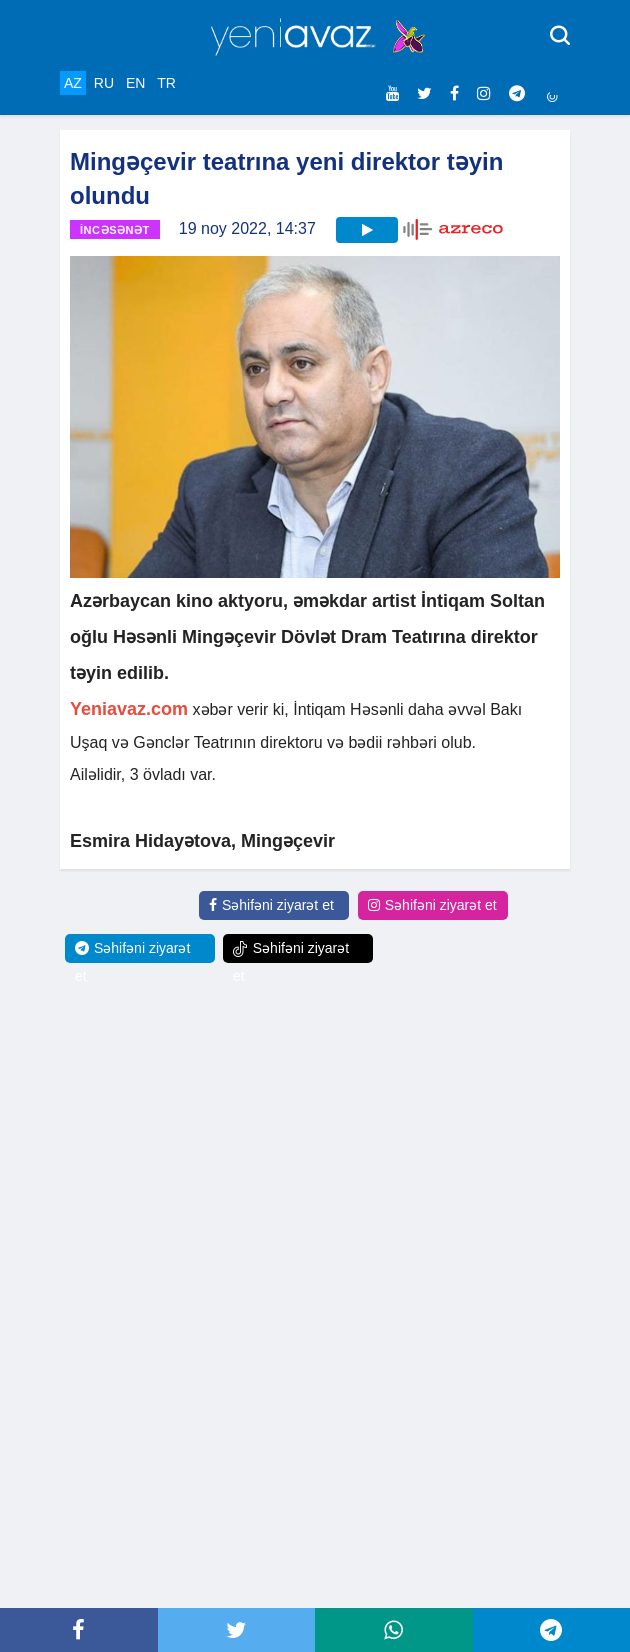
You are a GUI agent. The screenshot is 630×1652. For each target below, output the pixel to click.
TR (166, 83)
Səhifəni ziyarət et (271, 905)
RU (104, 83)
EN (135, 83)
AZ (73, 83)
